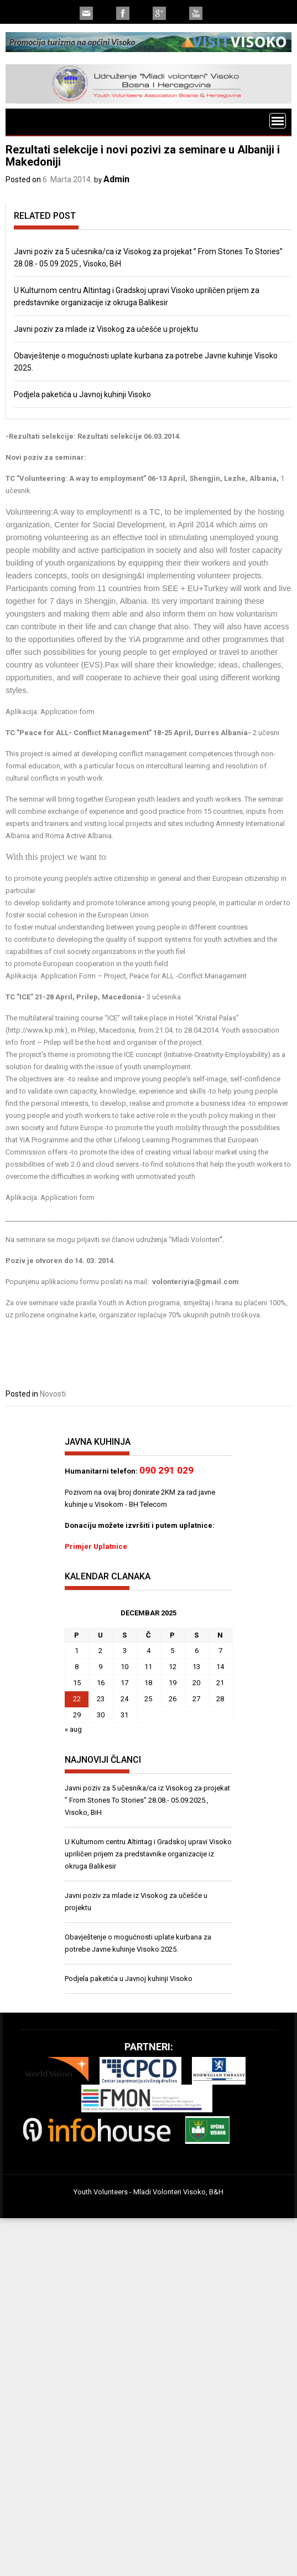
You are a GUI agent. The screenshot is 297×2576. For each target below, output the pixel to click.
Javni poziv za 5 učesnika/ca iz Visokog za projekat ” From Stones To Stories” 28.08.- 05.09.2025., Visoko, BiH (147, 1800)
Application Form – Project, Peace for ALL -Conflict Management (143, 976)
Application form (67, 711)
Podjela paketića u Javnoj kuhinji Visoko (82, 394)
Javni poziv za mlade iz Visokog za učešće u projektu (106, 329)
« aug (73, 1729)
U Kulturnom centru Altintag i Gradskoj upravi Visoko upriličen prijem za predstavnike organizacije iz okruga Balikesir (148, 1854)
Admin (116, 179)
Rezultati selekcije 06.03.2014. (129, 436)
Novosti (53, 1393)
